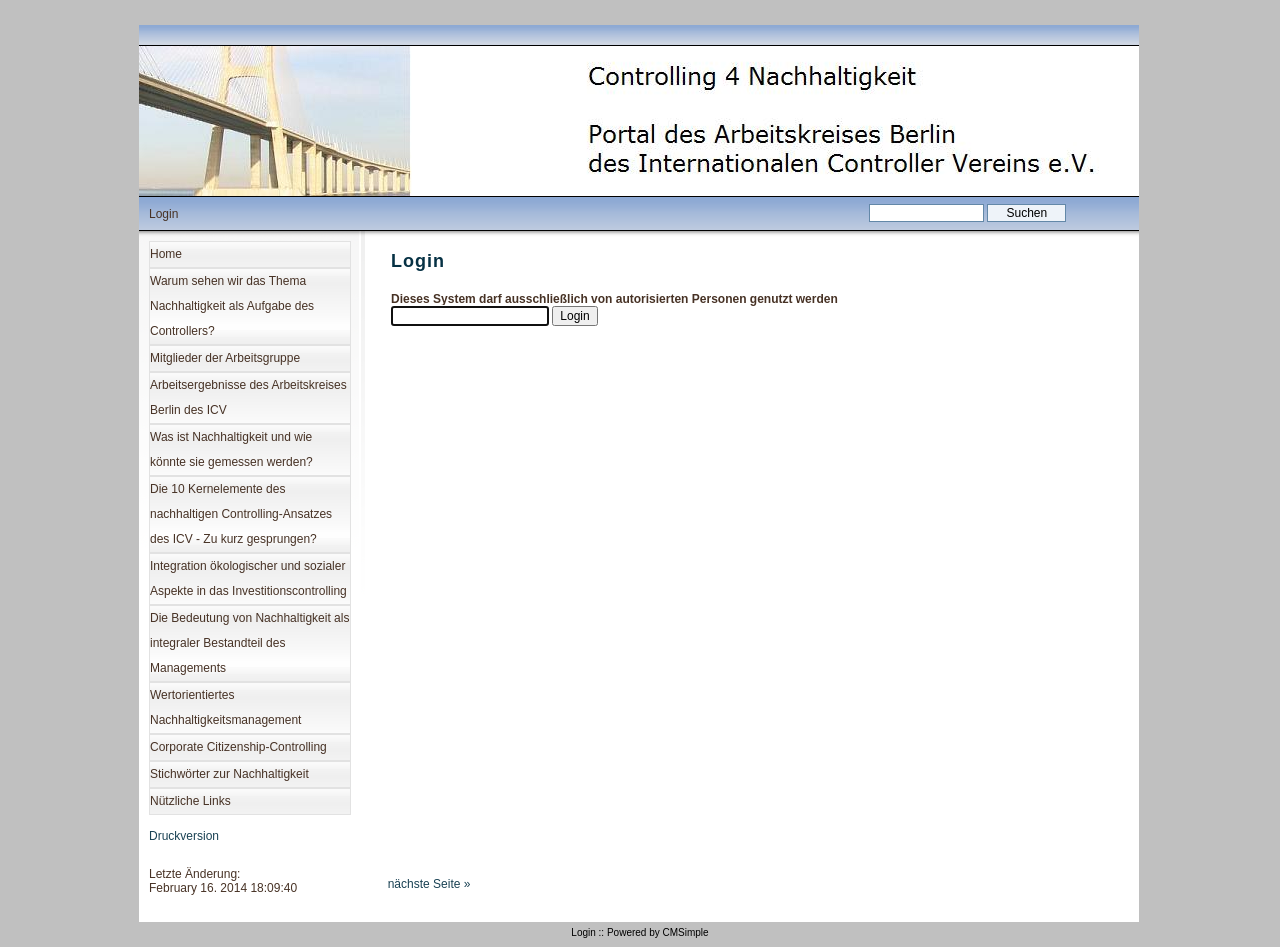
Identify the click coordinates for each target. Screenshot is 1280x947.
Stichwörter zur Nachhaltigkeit (229, 774)
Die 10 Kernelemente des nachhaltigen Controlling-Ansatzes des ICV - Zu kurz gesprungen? (241, 514)
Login (583, 932)
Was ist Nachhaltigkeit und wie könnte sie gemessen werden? (231, 449)
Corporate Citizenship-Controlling (238, 747)
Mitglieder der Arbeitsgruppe (225, 358)
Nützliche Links (190, 801)
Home (166, 254)
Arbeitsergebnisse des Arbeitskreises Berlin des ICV (248, 397)
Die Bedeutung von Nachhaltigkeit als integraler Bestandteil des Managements (249, 643)
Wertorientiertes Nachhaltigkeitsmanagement (225, 707)
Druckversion (184, 836)
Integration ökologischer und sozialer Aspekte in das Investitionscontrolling (248, 578)
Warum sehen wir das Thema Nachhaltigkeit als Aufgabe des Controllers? (232, 306)
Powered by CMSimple (658, 932)
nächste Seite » (429, 884)
